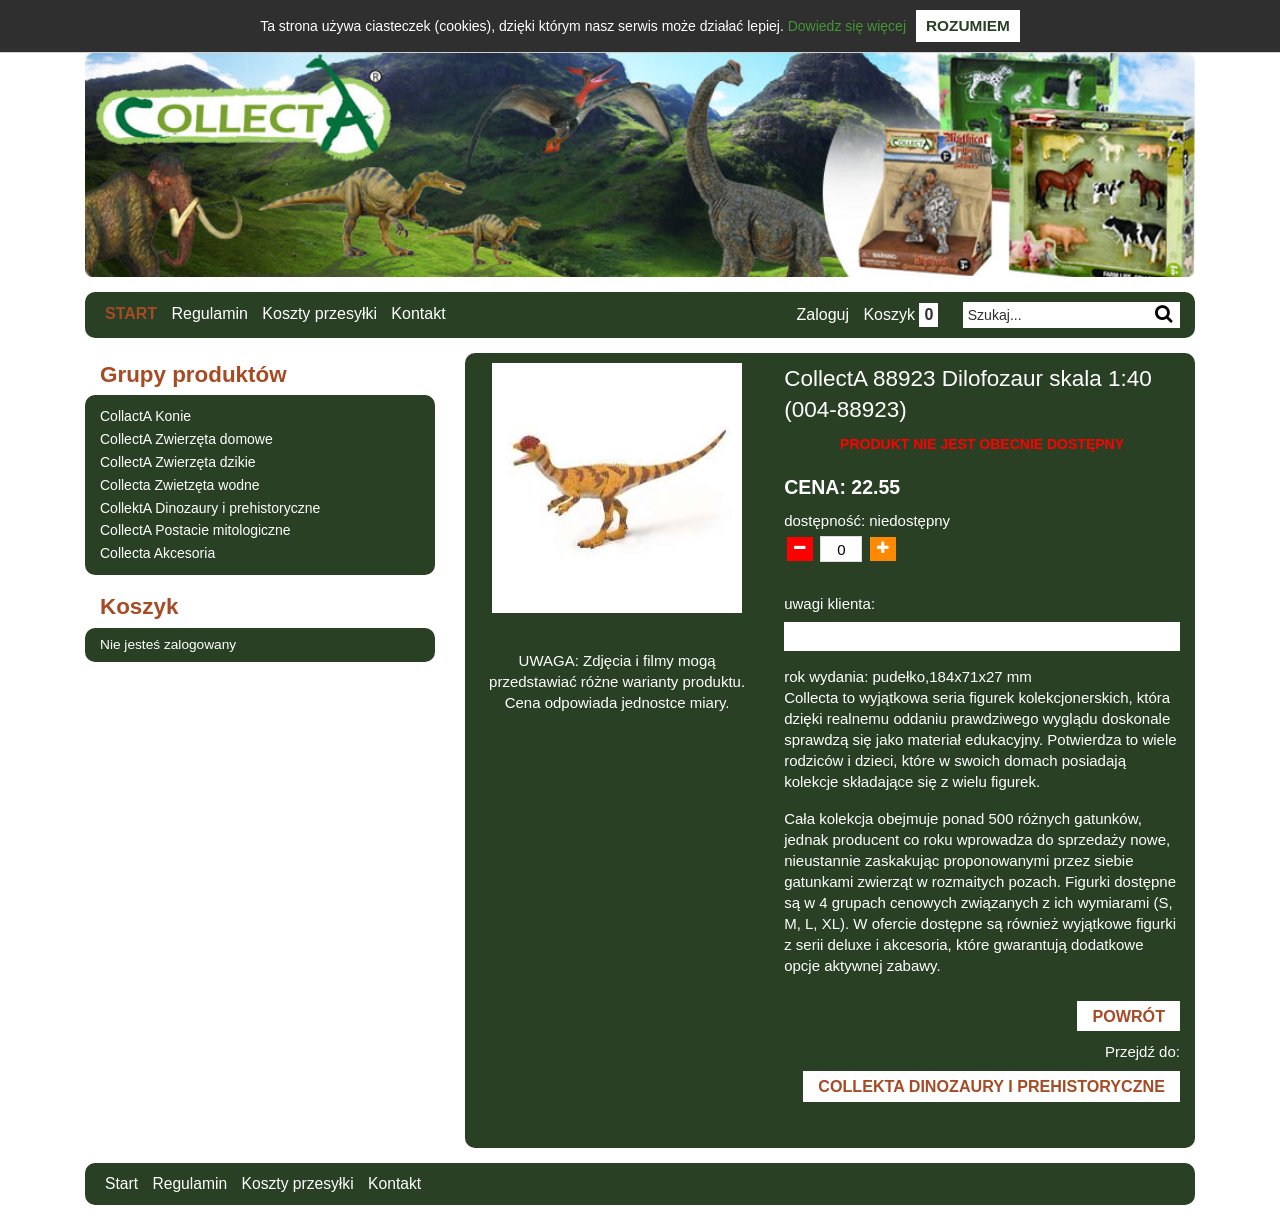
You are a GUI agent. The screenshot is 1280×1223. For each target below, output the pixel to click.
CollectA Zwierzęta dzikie (178, 461)
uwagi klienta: (829, 603)
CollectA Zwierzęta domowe (186, 439)
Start (131, 313)
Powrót (1128, 1017)
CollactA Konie (145, 416)
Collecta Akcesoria (157, 553)
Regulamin (210, 313)
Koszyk (899, 314)
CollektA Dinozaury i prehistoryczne (210, 507)
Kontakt (419, 313)
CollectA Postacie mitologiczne (195, 530)
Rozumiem (968, 25)
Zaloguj (821, 314)
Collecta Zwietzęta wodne (180, 484)
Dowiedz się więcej (847, 26)
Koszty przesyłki (320, 313)
